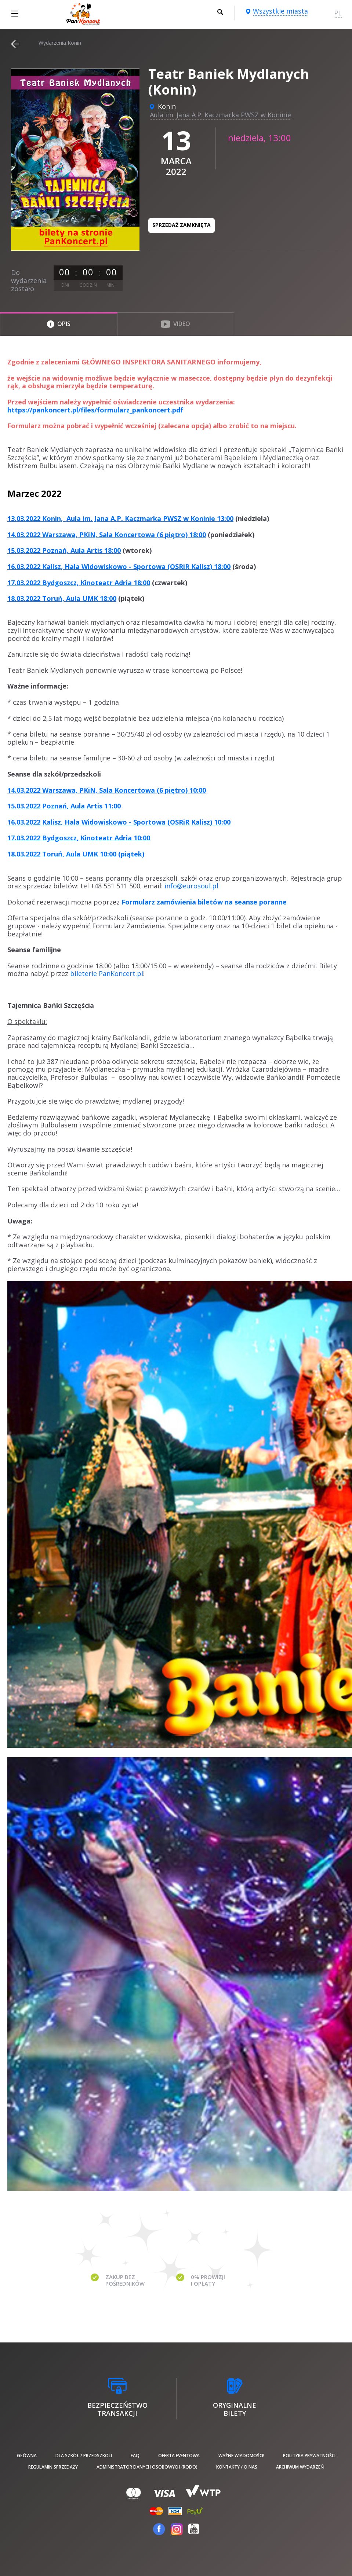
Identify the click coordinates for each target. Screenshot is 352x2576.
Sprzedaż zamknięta (181, 224)
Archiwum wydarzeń (300, 2467)
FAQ (135, 2455)
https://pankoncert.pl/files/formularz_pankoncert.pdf (95, 410)
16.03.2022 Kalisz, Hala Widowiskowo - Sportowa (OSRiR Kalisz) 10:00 (119, 822)
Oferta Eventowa (179, 2455)
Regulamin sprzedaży (53, 2467)
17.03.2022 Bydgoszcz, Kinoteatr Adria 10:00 (78, 837)
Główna (27, 2455)
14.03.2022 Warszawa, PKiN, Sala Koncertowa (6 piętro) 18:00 (106, 534)
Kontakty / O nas (236, 2467)
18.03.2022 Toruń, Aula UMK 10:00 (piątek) (75, 854)
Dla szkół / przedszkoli (83, 2455)
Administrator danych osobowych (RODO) (147, 2467)
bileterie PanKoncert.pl (106, 973)
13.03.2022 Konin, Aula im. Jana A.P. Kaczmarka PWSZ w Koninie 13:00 (120, 518)
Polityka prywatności (309, 2455)
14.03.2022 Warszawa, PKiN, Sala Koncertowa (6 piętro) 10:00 (106, 790)
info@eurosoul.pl (191, 885)
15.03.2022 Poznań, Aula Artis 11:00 (64, 805)
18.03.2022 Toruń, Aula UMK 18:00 (61, 598)
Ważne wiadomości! (241, 2455)
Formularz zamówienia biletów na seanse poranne (204, 902)
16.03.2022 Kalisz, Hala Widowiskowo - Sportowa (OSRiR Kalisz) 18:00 (119, 566)
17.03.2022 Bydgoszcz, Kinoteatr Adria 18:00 (78, 582)
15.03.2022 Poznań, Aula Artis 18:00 (64, 550)
